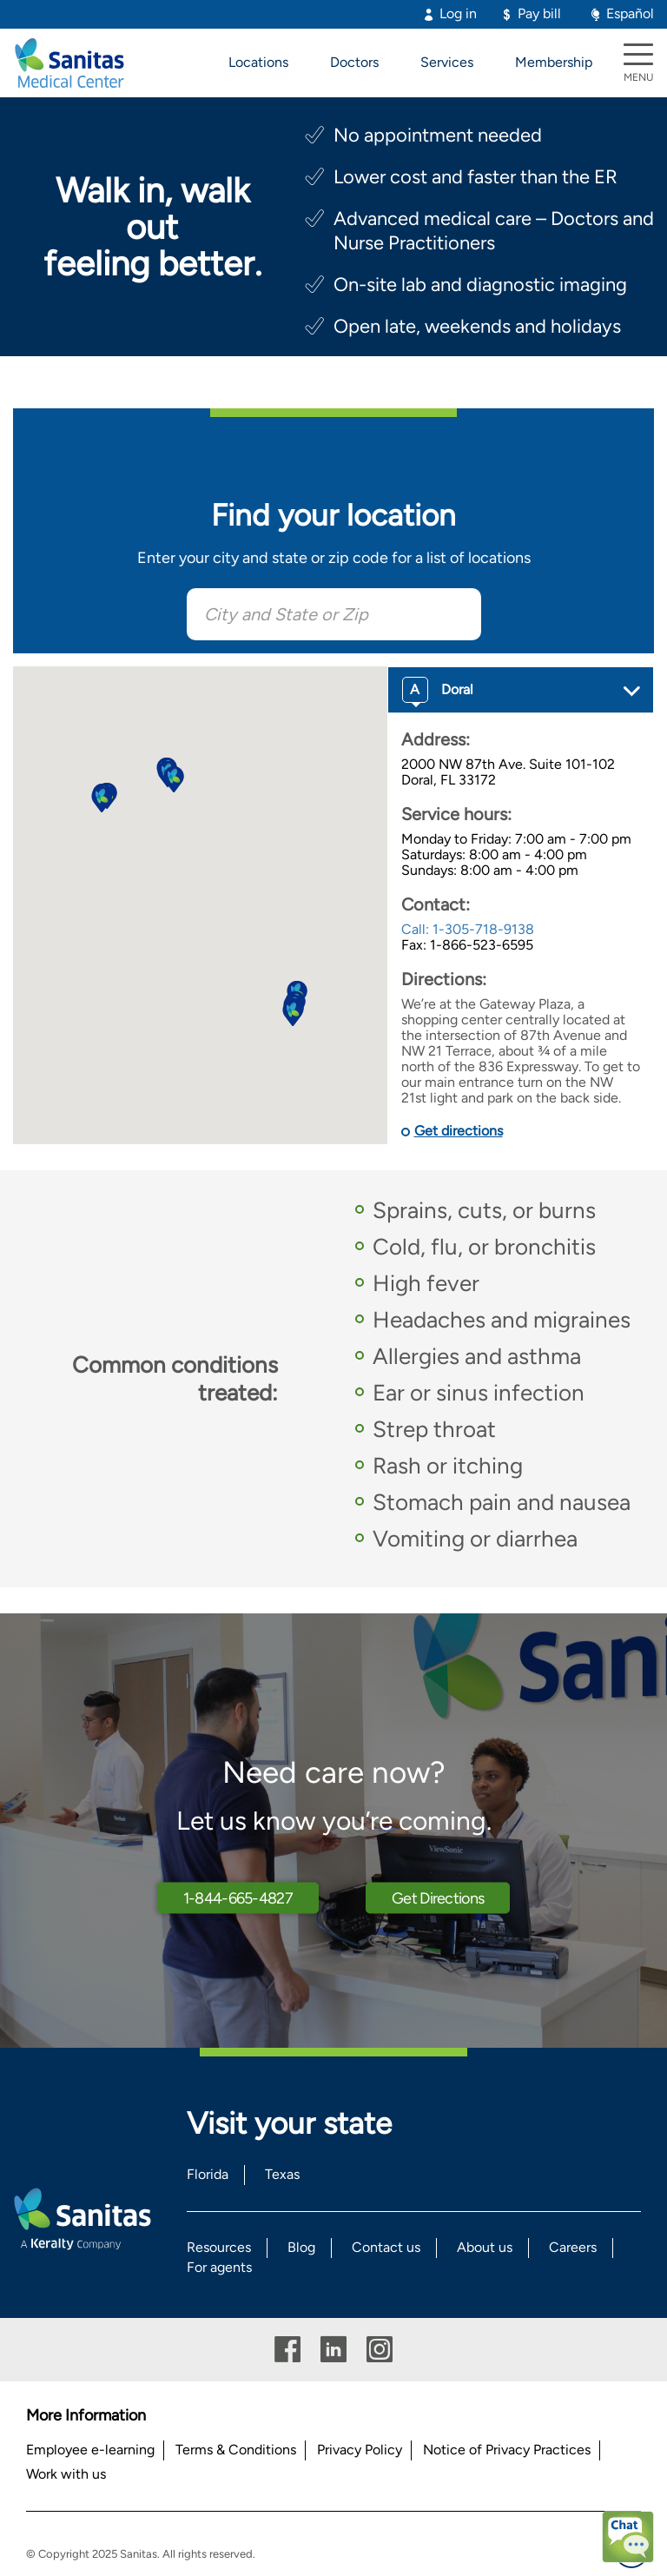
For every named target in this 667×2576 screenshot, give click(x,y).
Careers (573, 2247)
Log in (458, 13)
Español (630, 13)
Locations (258, 62)
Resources (219, 2247)
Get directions (458, 1131)
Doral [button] (437, 690)
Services (446, 62)
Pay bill (539, 13)
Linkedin (333, 2349)
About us (484, 2247)
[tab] (521, 689)
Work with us (66, 2474)
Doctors (354, 62)
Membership (553, 62)
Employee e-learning (90, 2449)
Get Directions (438, 1897)
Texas (282, 2174)
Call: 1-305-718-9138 (467, 929)
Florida (207, 2174)
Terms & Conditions (235, 2449)
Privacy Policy (359, 2449)
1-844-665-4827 (238, 1897)
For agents (219, 2267)
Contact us (386, 2247)
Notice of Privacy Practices (507, 2449)
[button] (293, 1013)
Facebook (287, 2349)
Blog (301, 2247)
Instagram (380, 2349)
